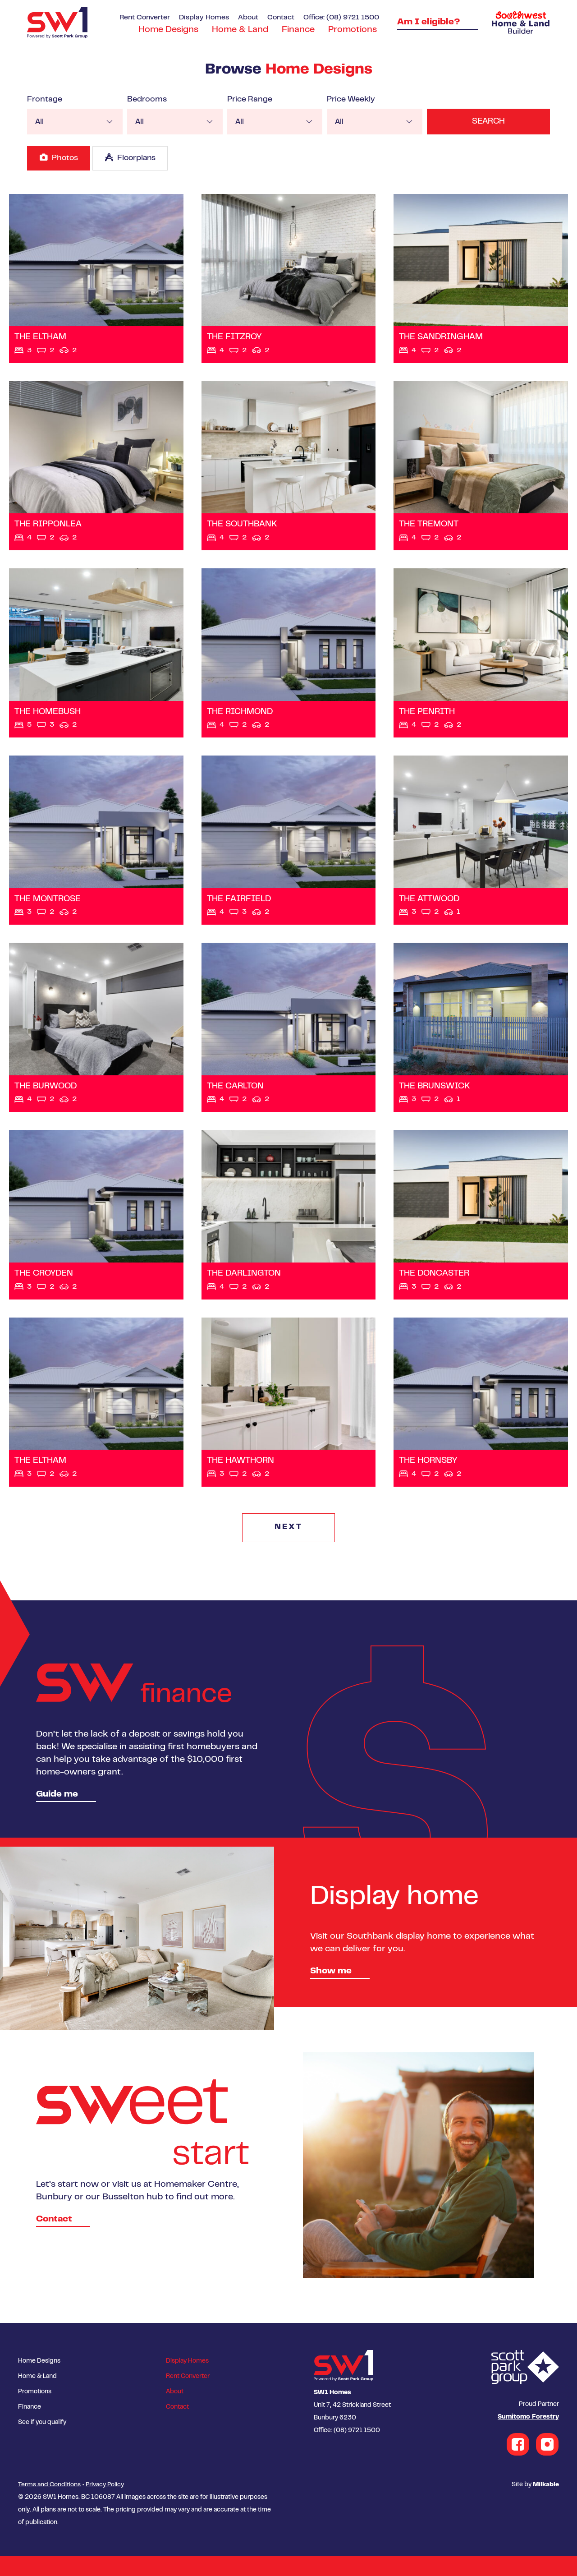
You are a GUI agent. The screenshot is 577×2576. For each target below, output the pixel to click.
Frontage (44, 99)
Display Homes (204, 17)
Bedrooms (145, 99)
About (248, 17)
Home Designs (168, 30)
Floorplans (132, 157)
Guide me (57, 1815)
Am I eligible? (428, 22)
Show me (331, 1992)
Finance (298, 30)
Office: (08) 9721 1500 (341, 17)
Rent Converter (144, 17)
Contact (280, 17)
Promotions (352, 30)
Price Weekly (347, 99)
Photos (59, 157)
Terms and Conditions (49, 2504)
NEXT (289, 1548)
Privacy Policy (105, 2504)
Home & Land (240, 30)
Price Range (246, 99)
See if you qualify (42, 2443)
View (96, 279)
